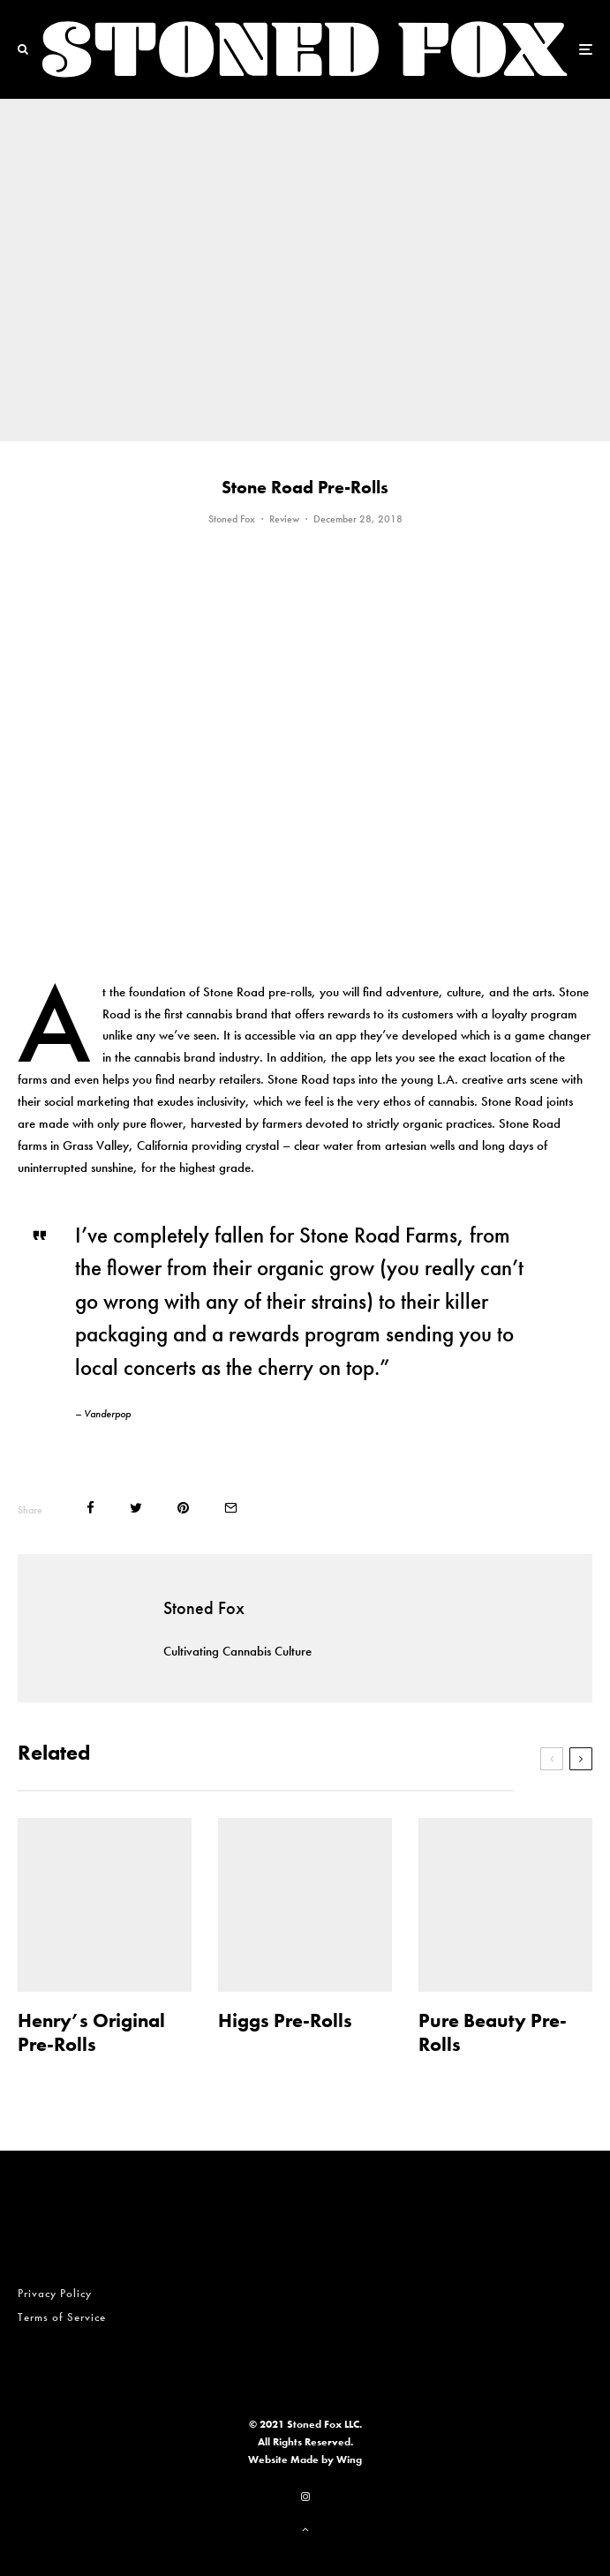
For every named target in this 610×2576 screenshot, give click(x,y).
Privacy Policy (55, 2293)
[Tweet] (136, 1507)
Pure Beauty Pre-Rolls (492, 2032)
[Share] (90, 1507)
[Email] (230, 1507)
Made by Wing (326, 2459)
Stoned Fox (231, 519)
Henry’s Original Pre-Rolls (91, 2032)
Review (284, 519)
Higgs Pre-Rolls (285, 2020)
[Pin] (183, 1507)
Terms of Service (62, 2316)
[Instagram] (305, 2496)
